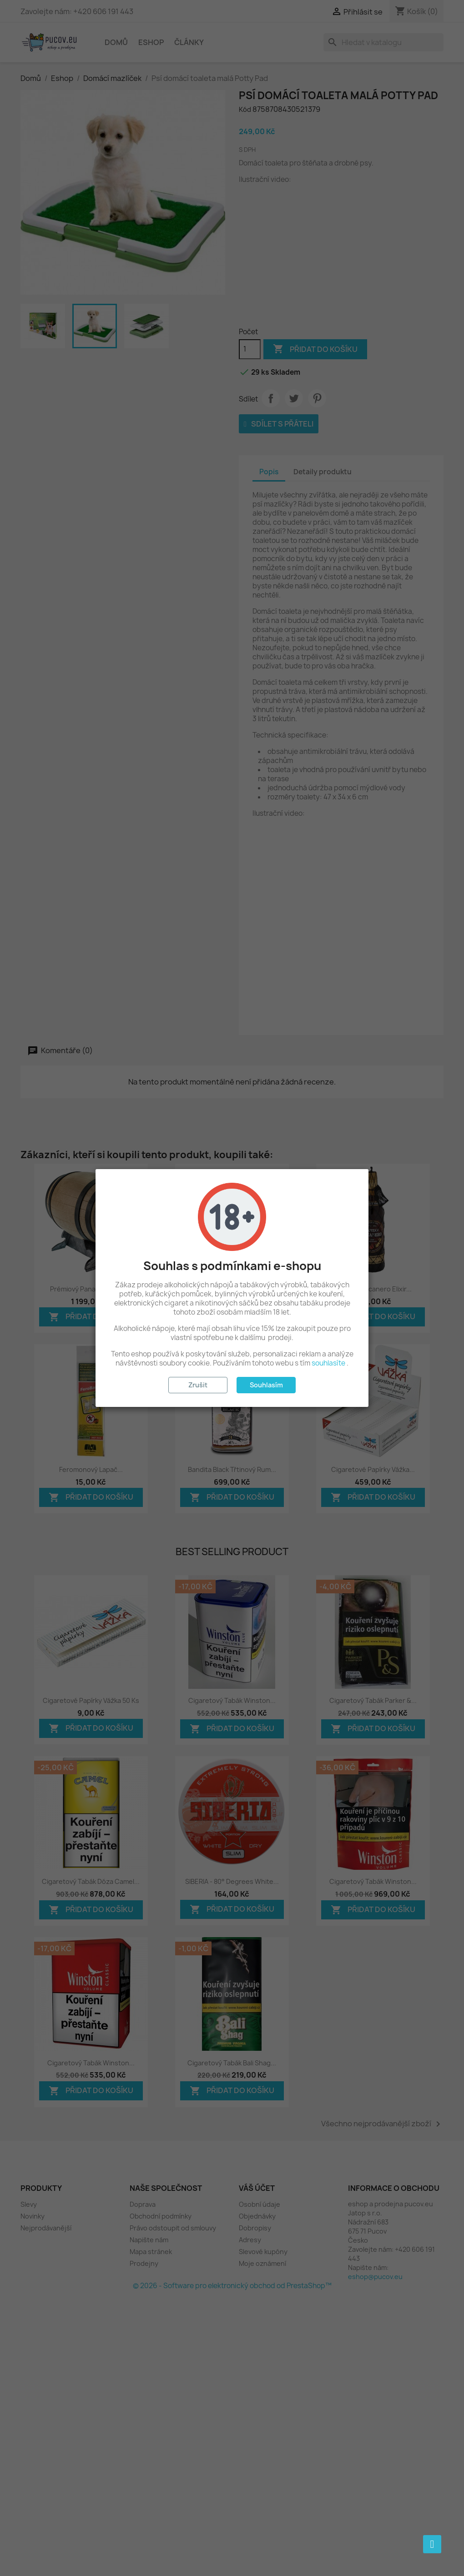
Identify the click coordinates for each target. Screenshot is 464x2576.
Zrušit (197, 1385)
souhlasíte (328, 1363)
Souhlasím (266, 1385)
